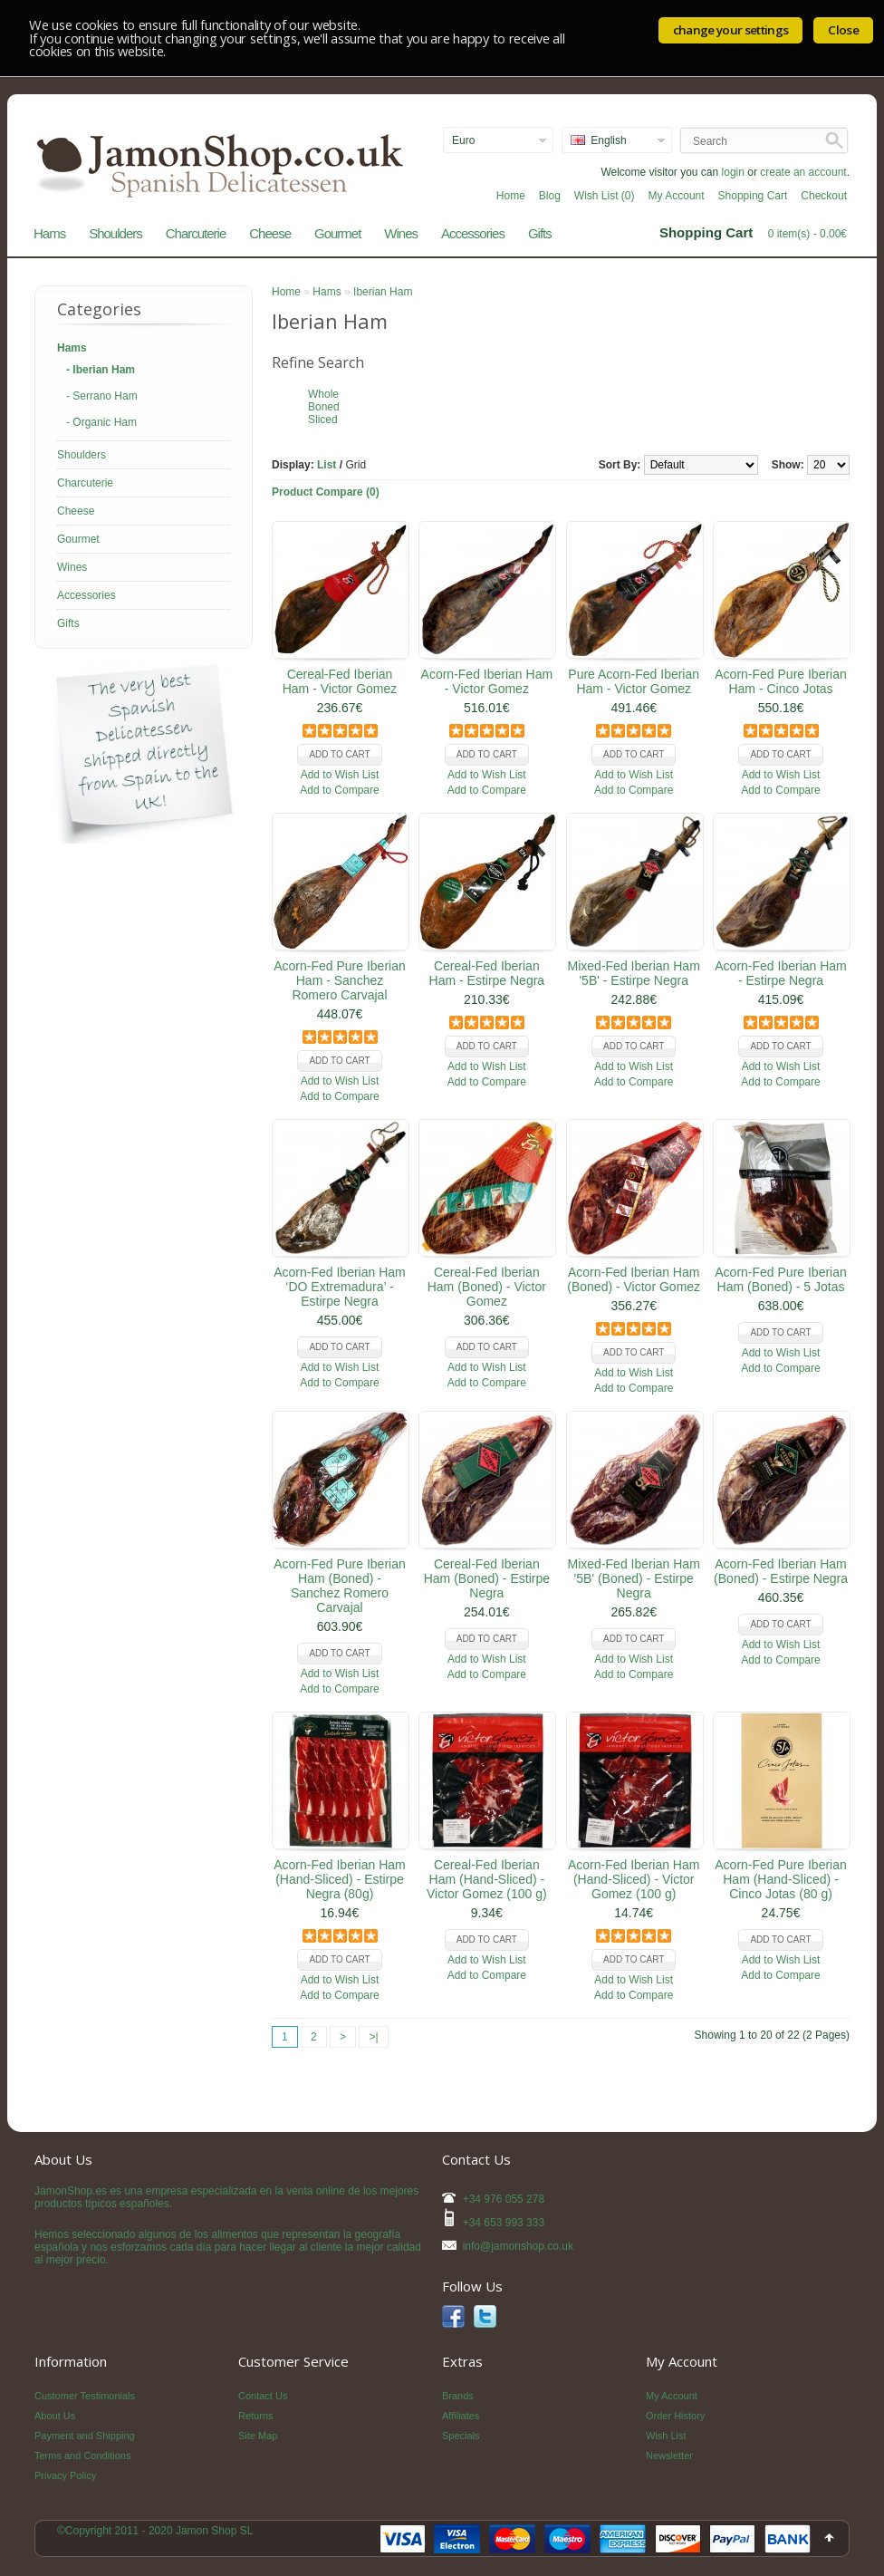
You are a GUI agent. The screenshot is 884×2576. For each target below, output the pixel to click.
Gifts (540, 233)
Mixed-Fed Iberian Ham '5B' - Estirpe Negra (634, 973)
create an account (803, 172)
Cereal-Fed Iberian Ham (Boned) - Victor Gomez (487, 1286)
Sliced (323, 419)
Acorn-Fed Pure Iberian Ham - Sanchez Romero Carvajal (340, 980)
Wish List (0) (604, 195)
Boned (324, 406)
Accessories (472, 233)
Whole (323, 394)
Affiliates (460, 2415)
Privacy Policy (65, 2475)
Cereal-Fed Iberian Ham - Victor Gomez (340, 681)
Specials (461, 2435)
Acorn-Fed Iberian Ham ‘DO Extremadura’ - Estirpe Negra (340, 1286)
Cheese (270, 233)
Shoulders (115, 233)
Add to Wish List (340, 774)
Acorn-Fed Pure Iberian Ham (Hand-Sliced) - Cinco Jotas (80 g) (781, 1879)
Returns (256, 2415)
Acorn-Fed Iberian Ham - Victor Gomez (487, 681)
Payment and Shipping (84, 2435)
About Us (54, 2415)
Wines (401, 233)
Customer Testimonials (84, 2395)
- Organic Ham (101, 422)
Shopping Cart (753, 195)
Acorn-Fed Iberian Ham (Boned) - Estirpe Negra (781, 1571)
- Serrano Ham (102, 396)
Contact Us (262, 2395)
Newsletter (669, 2455)
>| (373, 2037)
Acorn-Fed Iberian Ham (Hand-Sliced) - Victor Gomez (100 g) (634, 1879)
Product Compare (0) (326, 492)
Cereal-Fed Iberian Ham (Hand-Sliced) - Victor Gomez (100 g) (487, 1879)
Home (510, 195)
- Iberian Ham (100, 369)
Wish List (666, 2435)
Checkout (824, 195)
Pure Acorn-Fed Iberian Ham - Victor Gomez (633, 681)
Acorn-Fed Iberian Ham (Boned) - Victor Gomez (633, 1279)
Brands (458, 2395)
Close (843, 30)
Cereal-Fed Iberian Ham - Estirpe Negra (487, 973)
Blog (550, 195)
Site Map (257, 2435)
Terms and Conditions (82, 2455)
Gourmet (337, 233)
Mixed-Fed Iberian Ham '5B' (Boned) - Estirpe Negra (634, 1578)
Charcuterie (196, 233)
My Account (677, 195)
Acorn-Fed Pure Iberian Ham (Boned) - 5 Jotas (781, 1279)
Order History (675, 2415)
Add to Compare (339, 790)
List (326, 464)
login (733, 172)
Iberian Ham (382, 291)
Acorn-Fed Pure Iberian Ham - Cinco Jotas (781, 681)
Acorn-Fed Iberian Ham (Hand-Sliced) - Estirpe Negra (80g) (340, 1879)
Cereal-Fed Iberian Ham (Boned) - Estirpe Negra (487, 1578)
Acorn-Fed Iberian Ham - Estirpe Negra (781, 973)
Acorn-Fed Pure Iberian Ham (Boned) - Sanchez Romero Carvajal (340, 1586)
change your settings (731, 30)
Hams (49, 233)
